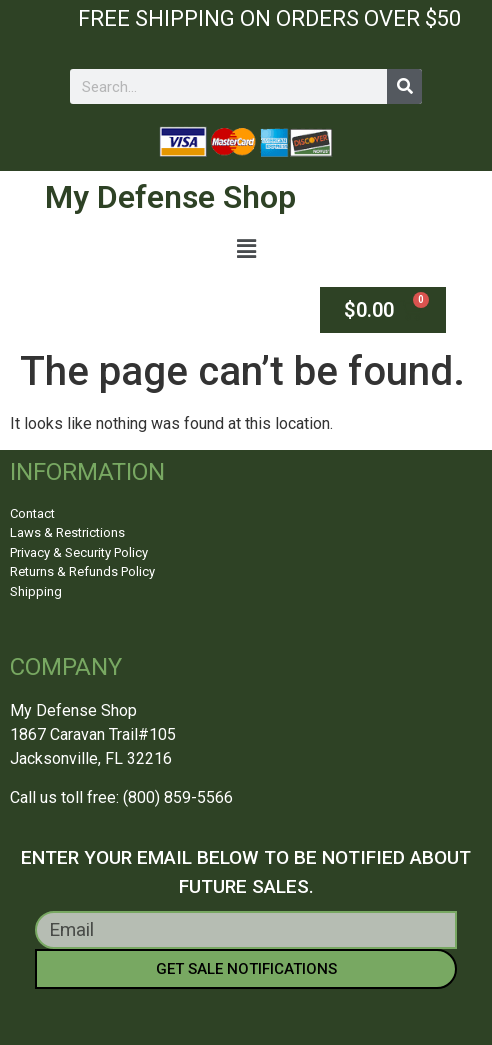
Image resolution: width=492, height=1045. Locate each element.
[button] (246, 249)
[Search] (404, 86)
